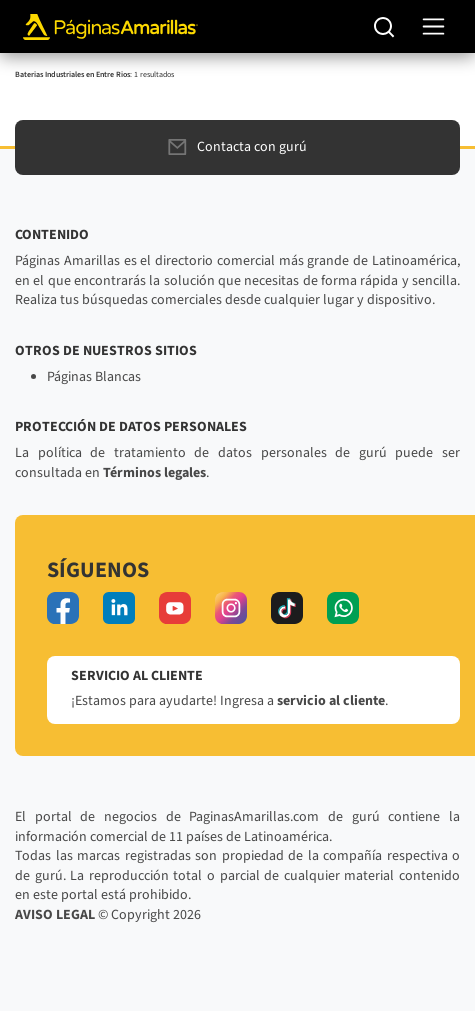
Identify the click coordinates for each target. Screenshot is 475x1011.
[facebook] (63, 608)
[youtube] (175, 608)
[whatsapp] (343, 608)
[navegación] (433, 26)
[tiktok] (287, 608)
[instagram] (231, 608)
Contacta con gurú (237, 147)
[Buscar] (384, 27)
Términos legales (154, 473)
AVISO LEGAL (55, 915)
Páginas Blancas (94, 377)
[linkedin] (119, 608)
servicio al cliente (331, 701)
